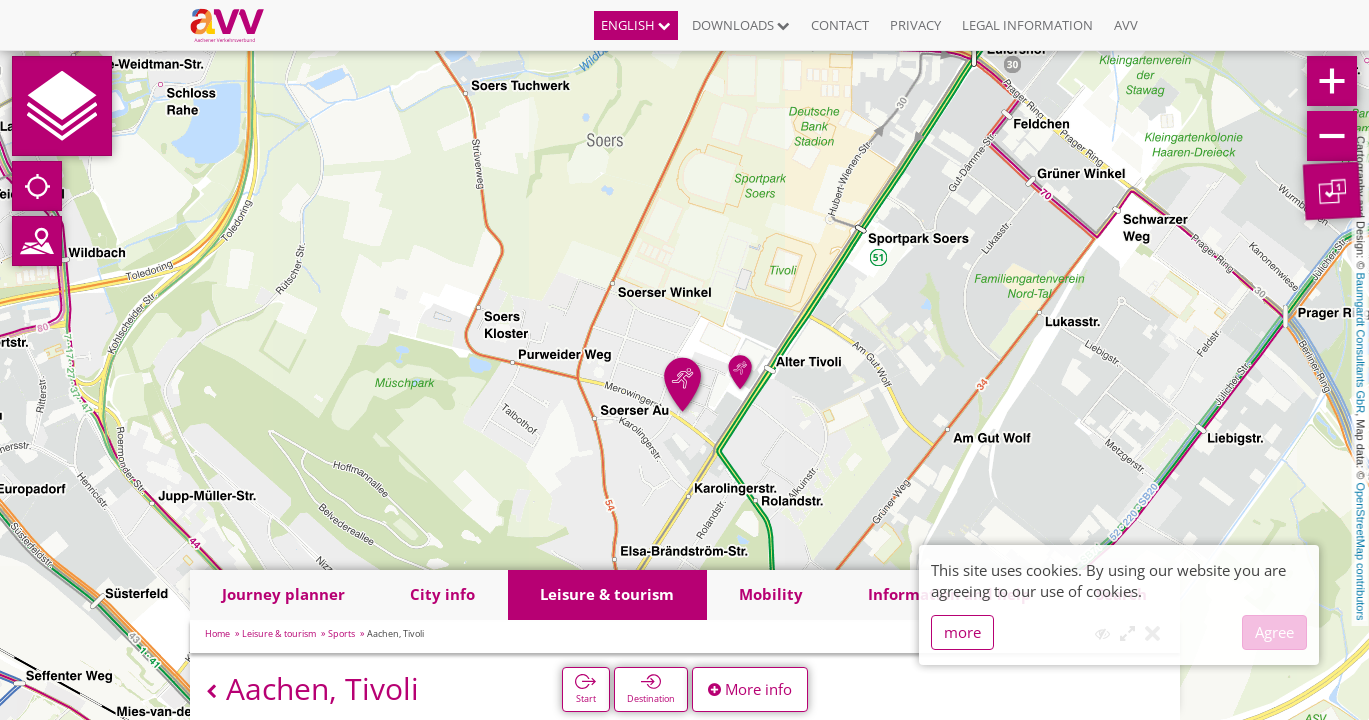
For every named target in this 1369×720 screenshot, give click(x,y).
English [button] (636, 25)
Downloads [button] (741, 25)
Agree (1274, 632)
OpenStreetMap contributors (1361, 551)
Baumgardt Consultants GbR (1361, 343)
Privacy (915, 25)
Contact (840, 25)
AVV (1126, 25)
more (962, 632)
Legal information (1027, 25)
